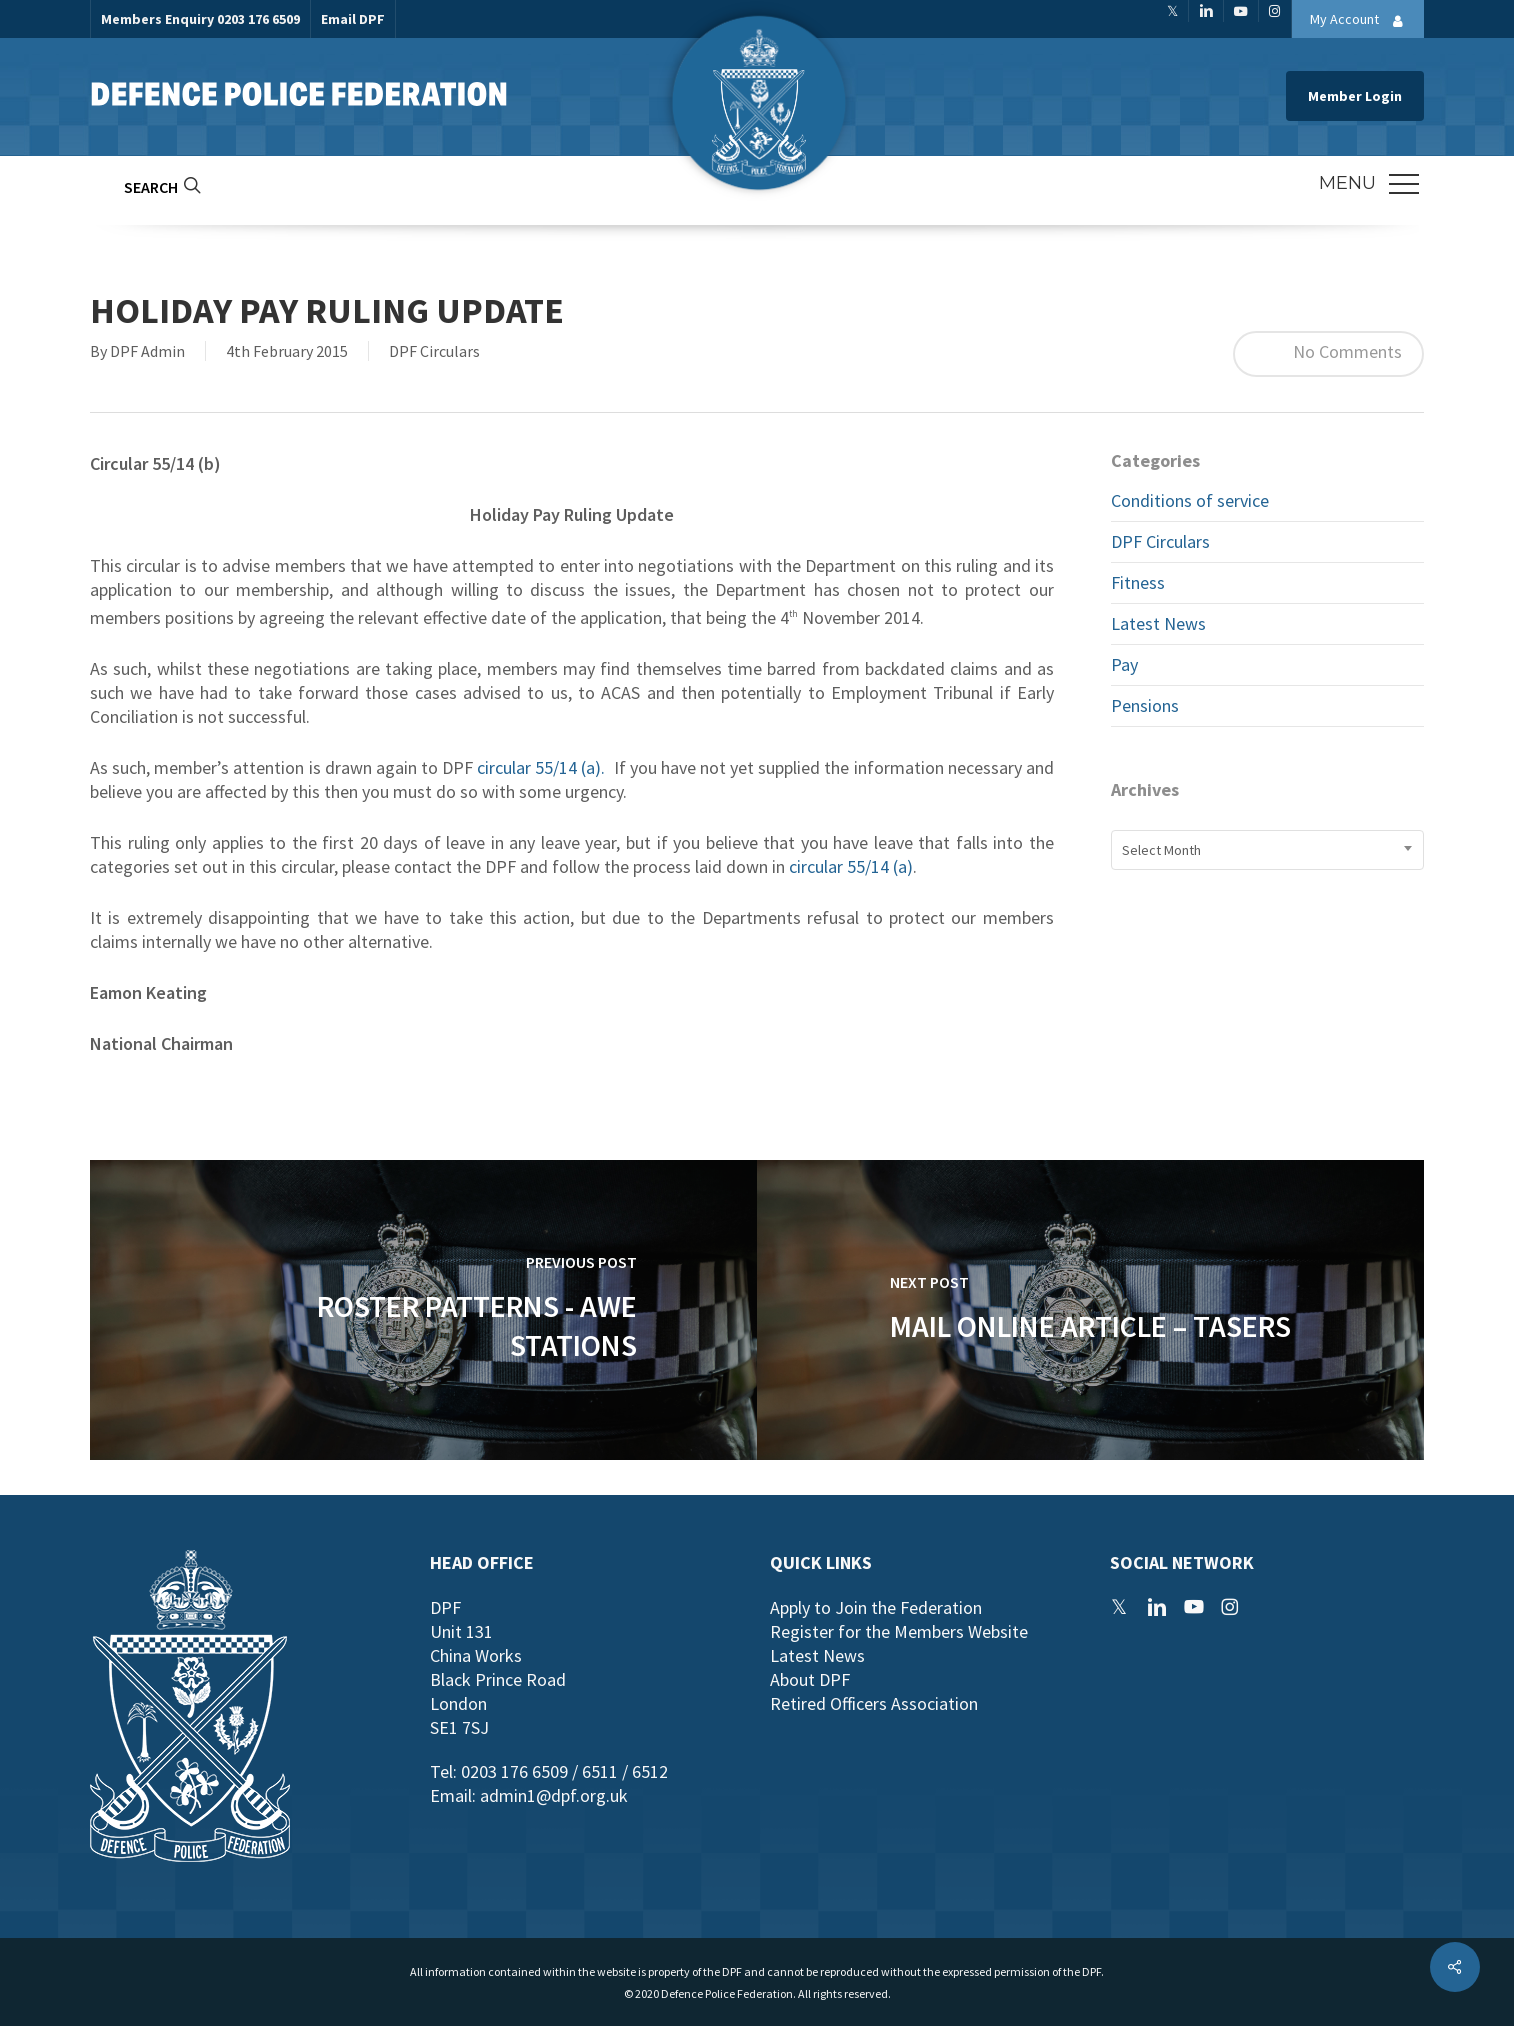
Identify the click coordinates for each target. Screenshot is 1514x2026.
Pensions (1145, 705)
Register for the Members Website (899, 1631)
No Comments (1328, 354)
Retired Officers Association (874, 1703)
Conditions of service (1190, 500)
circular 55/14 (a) (851, 866)
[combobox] (1267, 850)
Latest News (1158, 623)
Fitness (1138, 582)
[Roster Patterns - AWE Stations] (423, 1310)
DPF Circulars (434, 351)
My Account (1362, 21)
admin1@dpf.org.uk (554, 1795)
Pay (1124, 664)
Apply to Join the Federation (876, 1607)
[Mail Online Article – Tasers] (1090, 1310)
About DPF (810, 1679)
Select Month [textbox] (1161, 850)
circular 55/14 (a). (541, 767)
